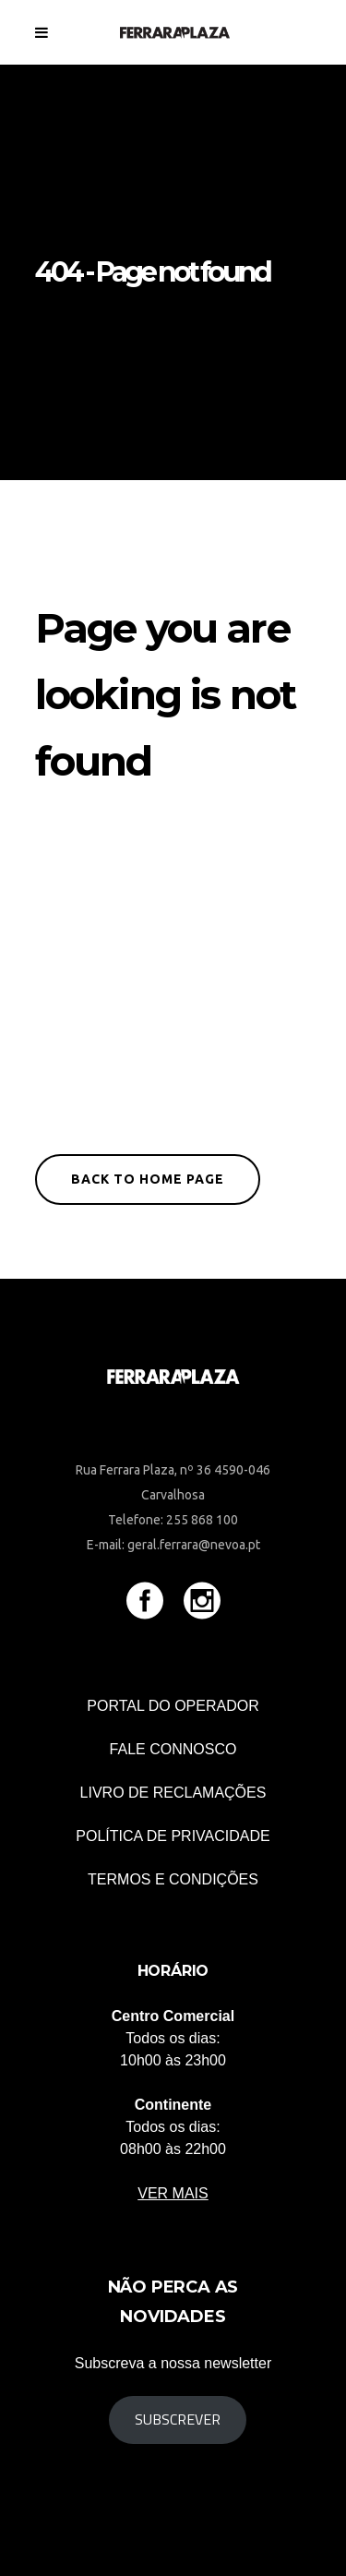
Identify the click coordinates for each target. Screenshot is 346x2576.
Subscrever (178, 2419)
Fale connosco (173, 1749)
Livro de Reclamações (173, 1792)
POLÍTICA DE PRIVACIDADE (172, 1836)
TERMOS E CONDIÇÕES (173, 1879)
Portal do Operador (172, 1706)
